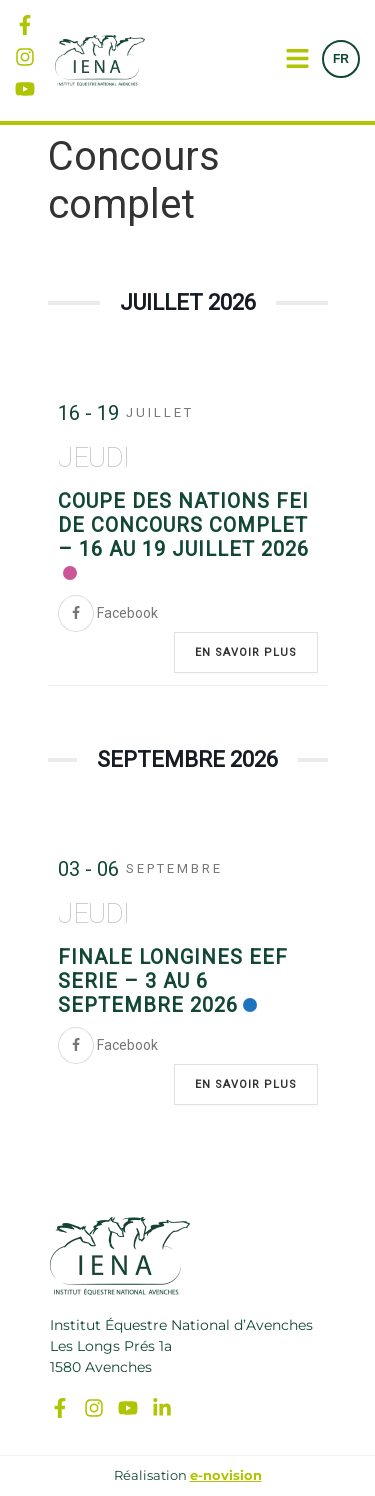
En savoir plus (246, 652)
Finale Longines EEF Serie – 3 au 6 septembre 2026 (173, 981)
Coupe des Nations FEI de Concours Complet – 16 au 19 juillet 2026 (183, 525)
